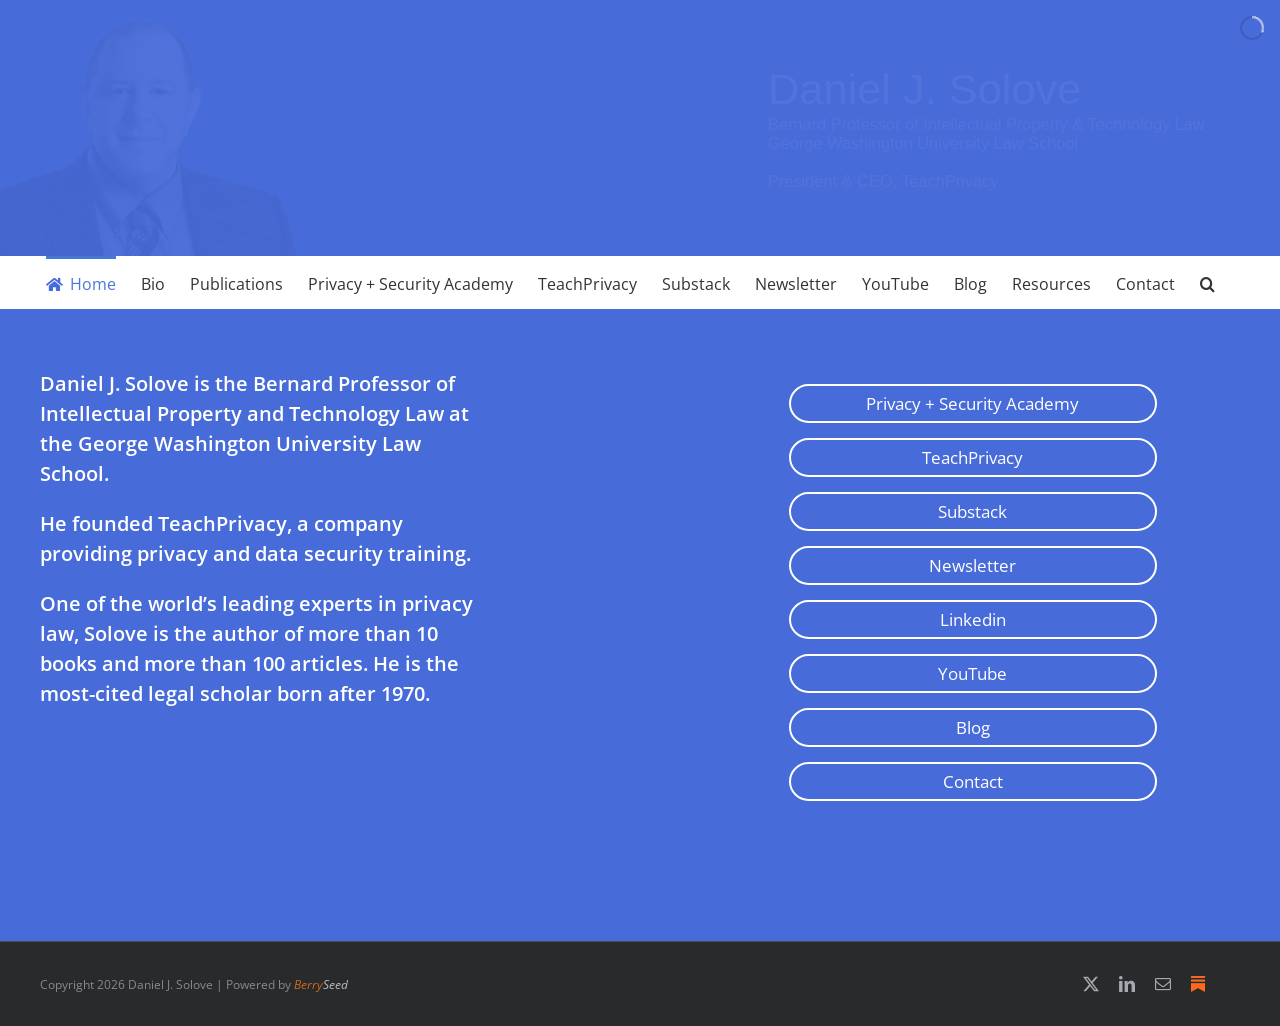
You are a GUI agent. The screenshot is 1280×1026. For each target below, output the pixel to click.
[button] (1207, 282)
